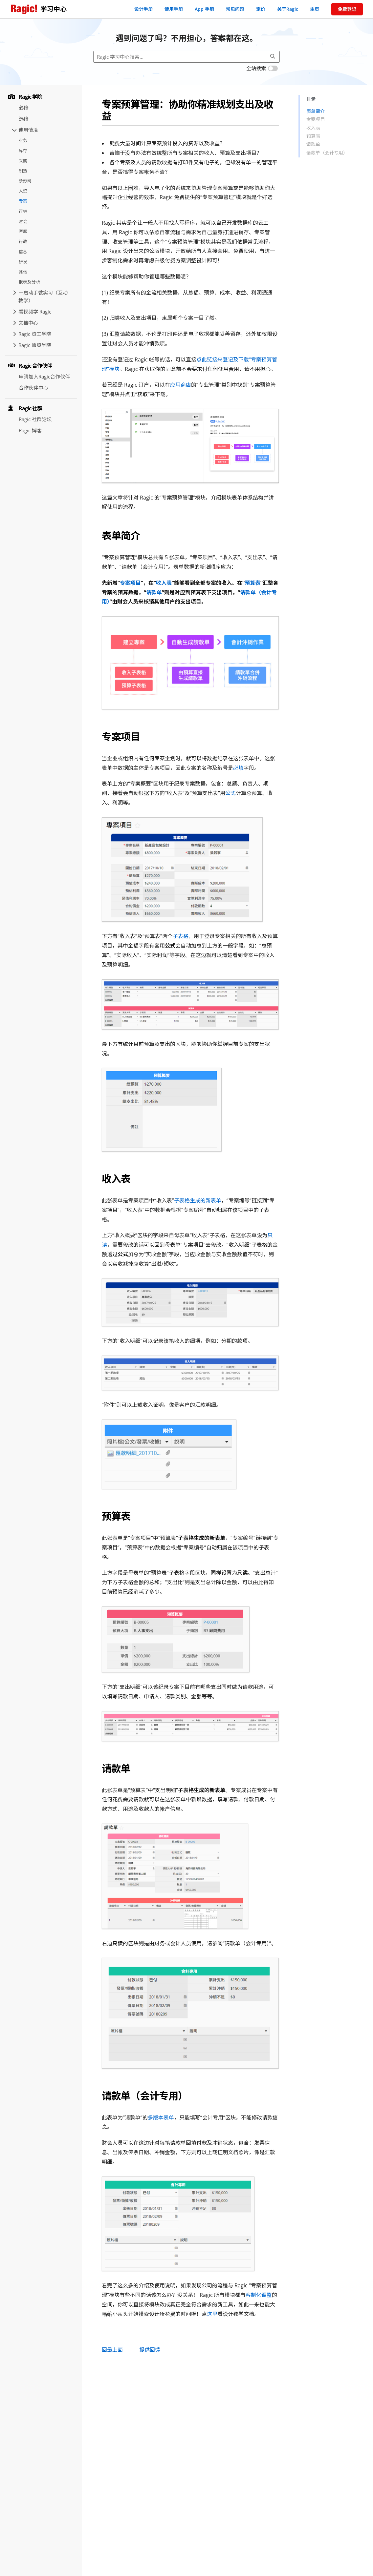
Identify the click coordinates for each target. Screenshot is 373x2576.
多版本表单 (161, 2117)
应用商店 (180, 384)
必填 (238, 767)
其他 (23, 272)
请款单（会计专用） (327, 153)
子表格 (180, 936)
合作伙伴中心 (33, 387)
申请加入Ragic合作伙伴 (44, 376)
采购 (23, 161)
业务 (23, 140)
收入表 (164, 582)
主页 (314, 9)
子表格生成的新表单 (197, 1200)
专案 (23, 201)
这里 (212, 2314)
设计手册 (143, 9)
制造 (23, 171)
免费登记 (347, 9)
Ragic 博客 (30, 430)
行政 (23, 241)
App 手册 (204, 9)
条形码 (25, 181)
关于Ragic (287, 9)
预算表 (252, 582)
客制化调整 (259, 2295)
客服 (23, 231)
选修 (24, 118)
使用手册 (174, 9)
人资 (23, 191)
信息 (23, 252)
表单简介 (315, 111)
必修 (24, 107)
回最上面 (112, 2349)
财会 (23, 221)
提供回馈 (149, 2349)
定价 (260, 9)
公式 (230, 793)
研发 (23, 262)
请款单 (154, 592)
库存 (23, 150)
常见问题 (235, 9)
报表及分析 (29, 282)
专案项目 (130, 582)
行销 (23, 211)
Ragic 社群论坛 (35, 419)
